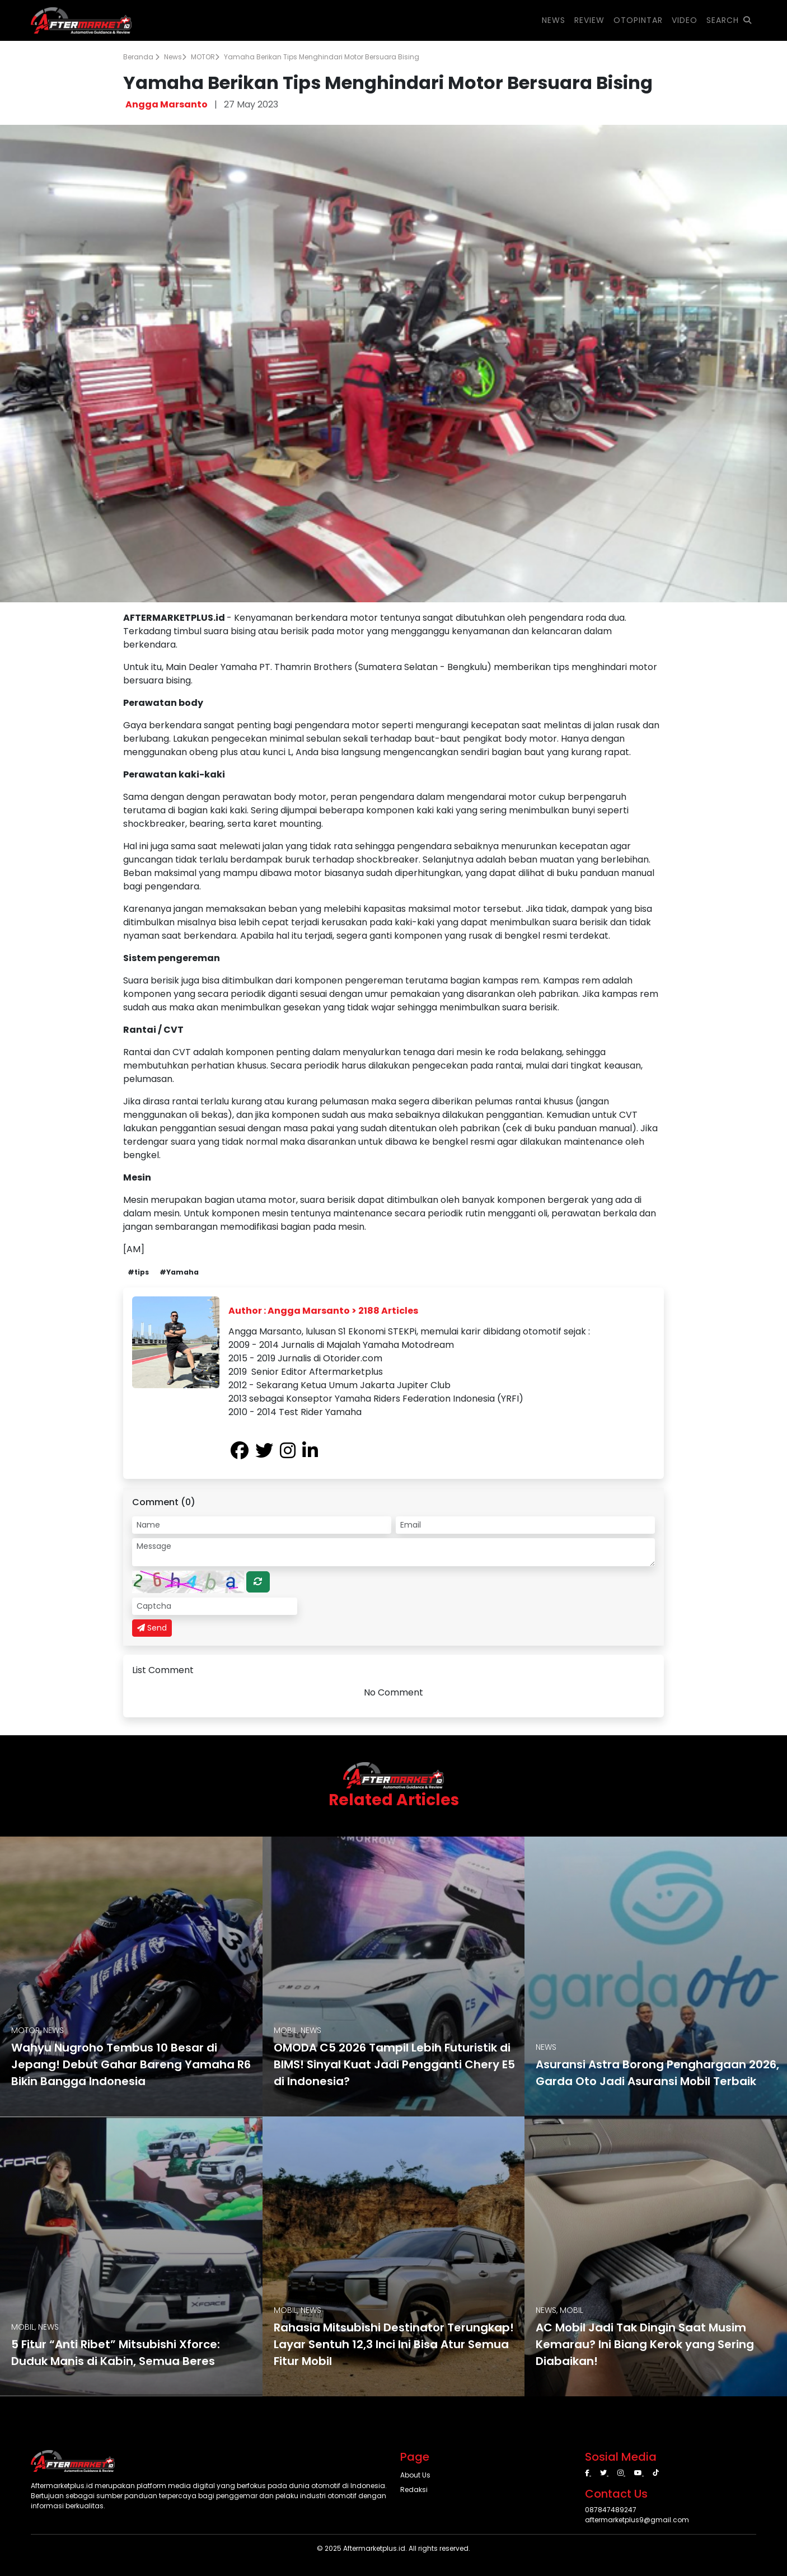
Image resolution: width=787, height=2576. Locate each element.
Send (152, 1627)
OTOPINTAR (638, 20)
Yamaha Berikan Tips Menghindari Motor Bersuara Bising (321, 57)
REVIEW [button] (589, 20)
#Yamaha (179, 1272)
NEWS (553, 20)
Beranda (141, 57)
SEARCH (729, 20)
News (175, 57)
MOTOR (205, 57)
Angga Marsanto (166, 104)
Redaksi (414, 2489)
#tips (138, 1272)
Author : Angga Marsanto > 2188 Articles (323, 1310)
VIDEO (684, 20)
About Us (415, 2475)
